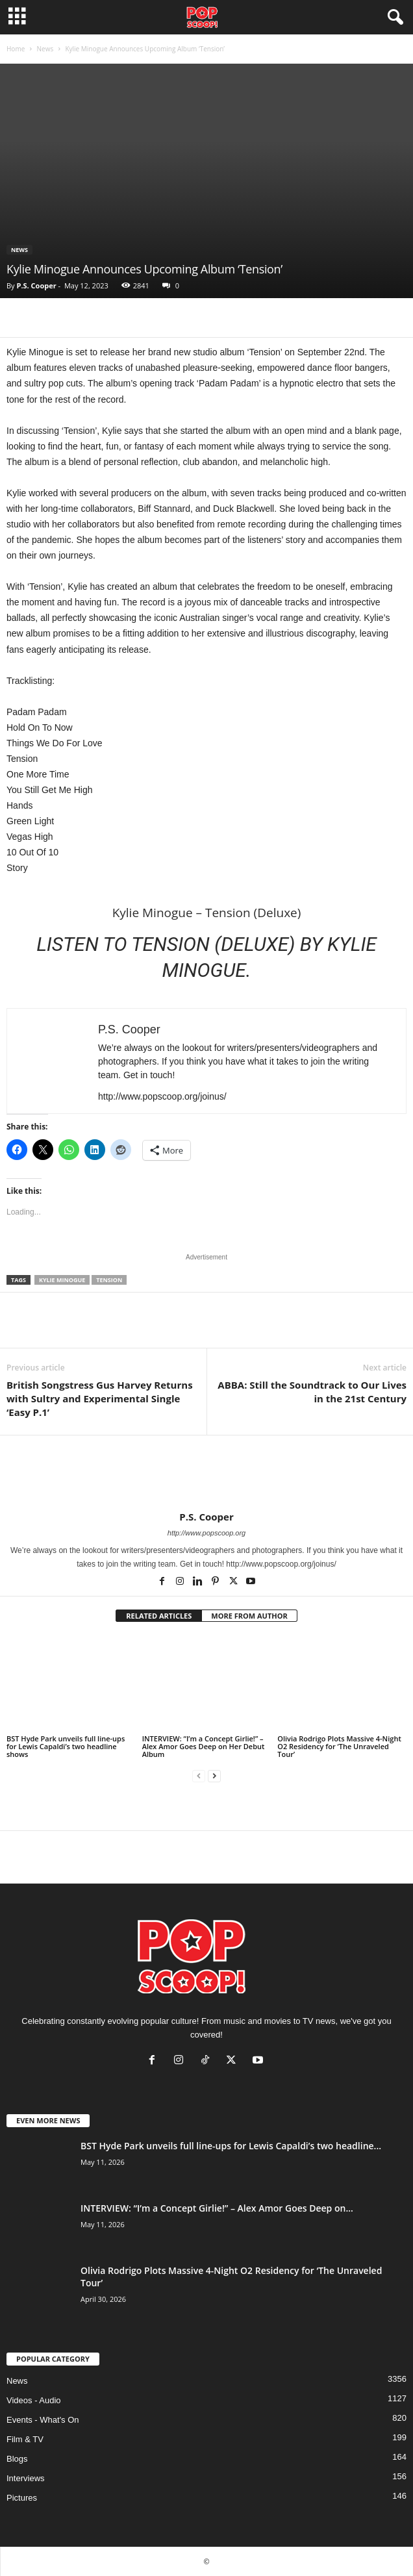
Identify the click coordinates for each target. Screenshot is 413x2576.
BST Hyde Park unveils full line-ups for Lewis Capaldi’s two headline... (231, 2146)
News (44, 48)
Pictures (21, 2498)
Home (15, 48)
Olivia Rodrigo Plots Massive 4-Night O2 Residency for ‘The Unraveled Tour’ (339, 1746)
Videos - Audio (33, 2400)
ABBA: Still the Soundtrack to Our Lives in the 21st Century (312, 1391)
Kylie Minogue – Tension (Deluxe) (206, 912)
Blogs (17, 2459)
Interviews (25, 2478)
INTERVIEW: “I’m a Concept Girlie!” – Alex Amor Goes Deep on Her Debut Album (203, 1746)
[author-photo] (206, 1473)
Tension (109, 1280)
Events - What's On (42, 2420)
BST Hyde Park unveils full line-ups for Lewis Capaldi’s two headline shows (65, 1746)
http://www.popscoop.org (206, 1533)
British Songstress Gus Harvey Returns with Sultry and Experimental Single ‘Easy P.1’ (99, 1398)
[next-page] (214, 1776)
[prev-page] (198, 1776)
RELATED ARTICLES (159, 1616)
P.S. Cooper (36, 285)
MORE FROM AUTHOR (249, 1616)
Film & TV (25, 2439)
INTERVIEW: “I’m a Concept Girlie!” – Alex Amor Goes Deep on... (217, 2208)
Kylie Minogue (62, 1280)
